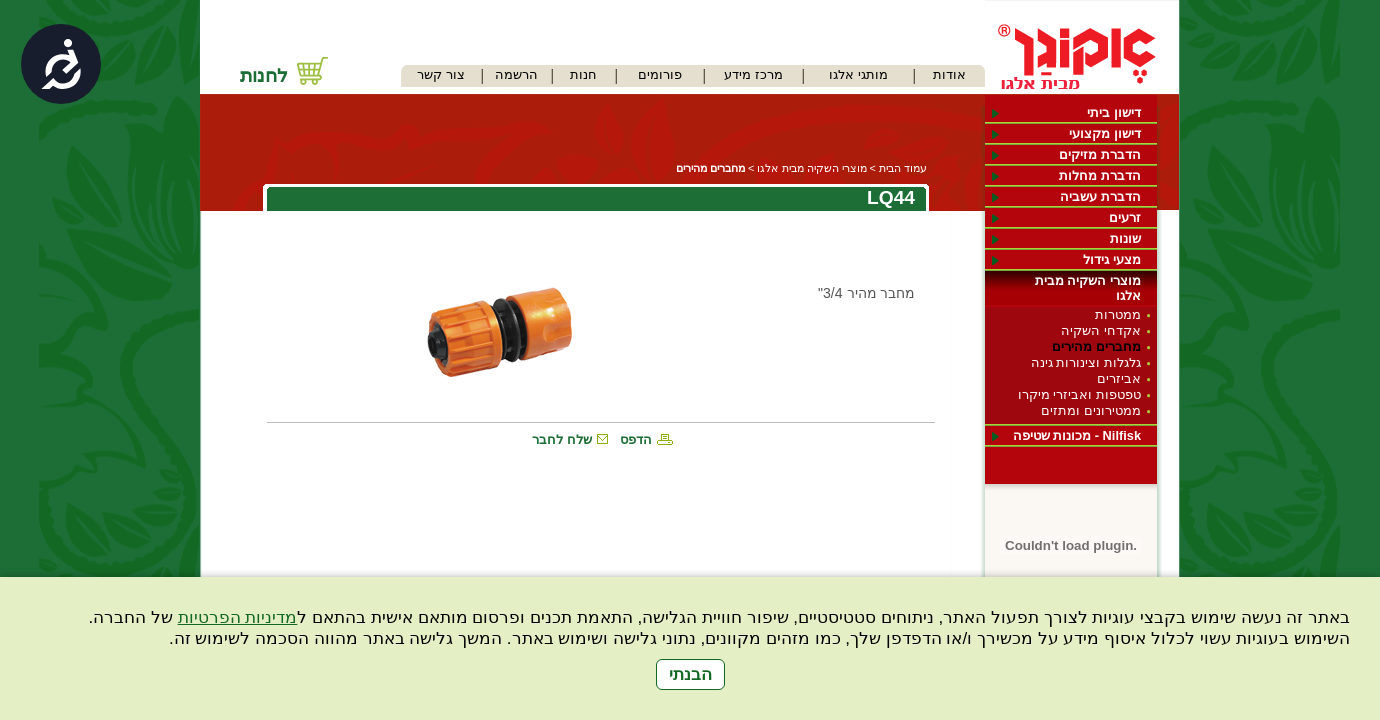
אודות (949, 74)
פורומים (660, 74)
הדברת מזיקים (1100, 154)
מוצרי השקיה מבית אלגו (1088, 288)
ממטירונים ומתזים (1091, 410)
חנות (583, 74)
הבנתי (690, 674)
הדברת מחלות (1100, 175)
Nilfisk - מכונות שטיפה (1077, 435)
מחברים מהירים (1096, 346)
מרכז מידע (753, 74)
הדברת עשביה (1100, 196)
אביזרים (1119, 378)
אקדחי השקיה (1101, 330)
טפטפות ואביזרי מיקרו (1079, 394)
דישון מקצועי (1105, 133)
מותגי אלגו (858, 74)
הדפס (636, 439)
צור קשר (441, 74)
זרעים (1125, 217)
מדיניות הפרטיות (238, 617)
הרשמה (516, 74)
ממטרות (1118, 314)
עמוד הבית (903, 168)
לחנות (264, 75)
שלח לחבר (562, 439)
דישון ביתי (1114, 112)
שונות (1125, 238)
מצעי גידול (1112, 259)
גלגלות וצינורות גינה (1086, 362)
